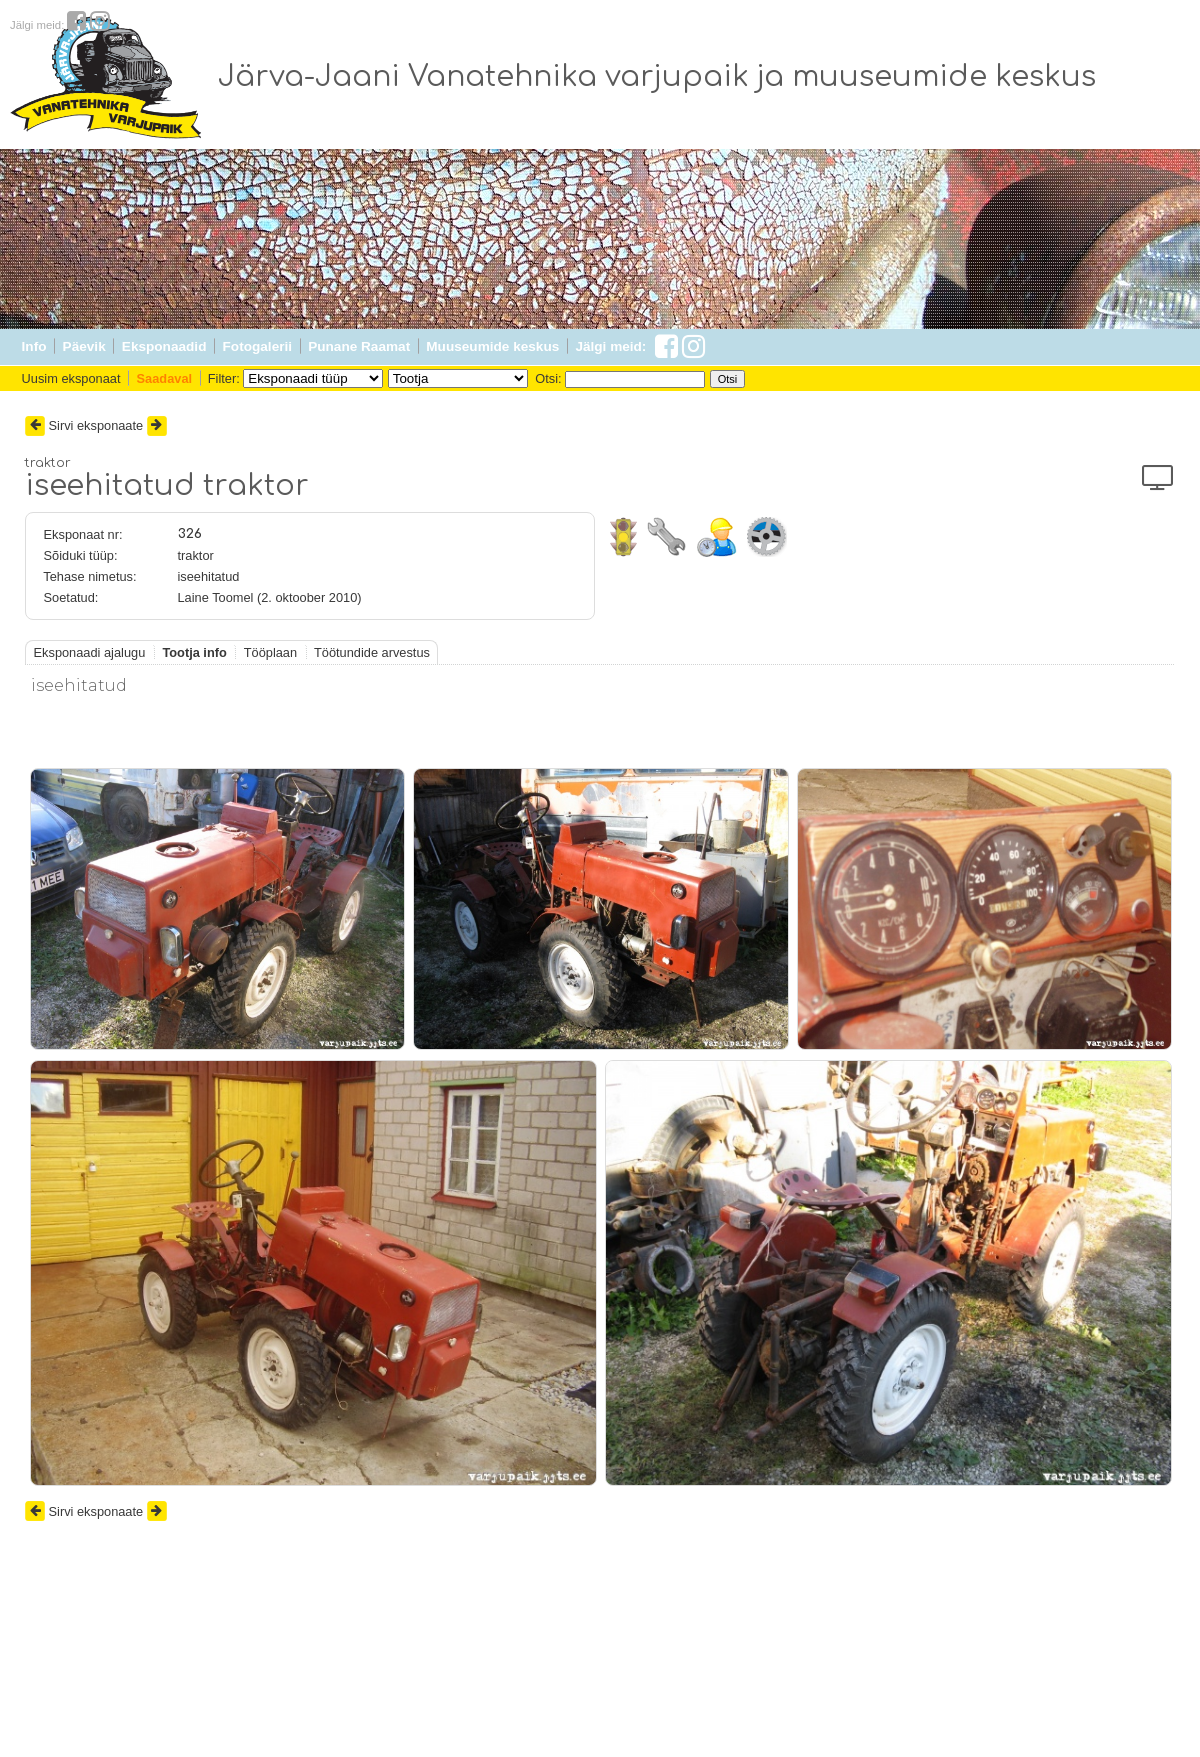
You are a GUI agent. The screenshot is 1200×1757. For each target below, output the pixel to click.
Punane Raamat (359, 346)
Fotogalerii (257, 346)
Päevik (84, 346)
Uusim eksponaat (71, 378)
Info (34, 346)
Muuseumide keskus (492, 346)
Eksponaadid (164, 346)
